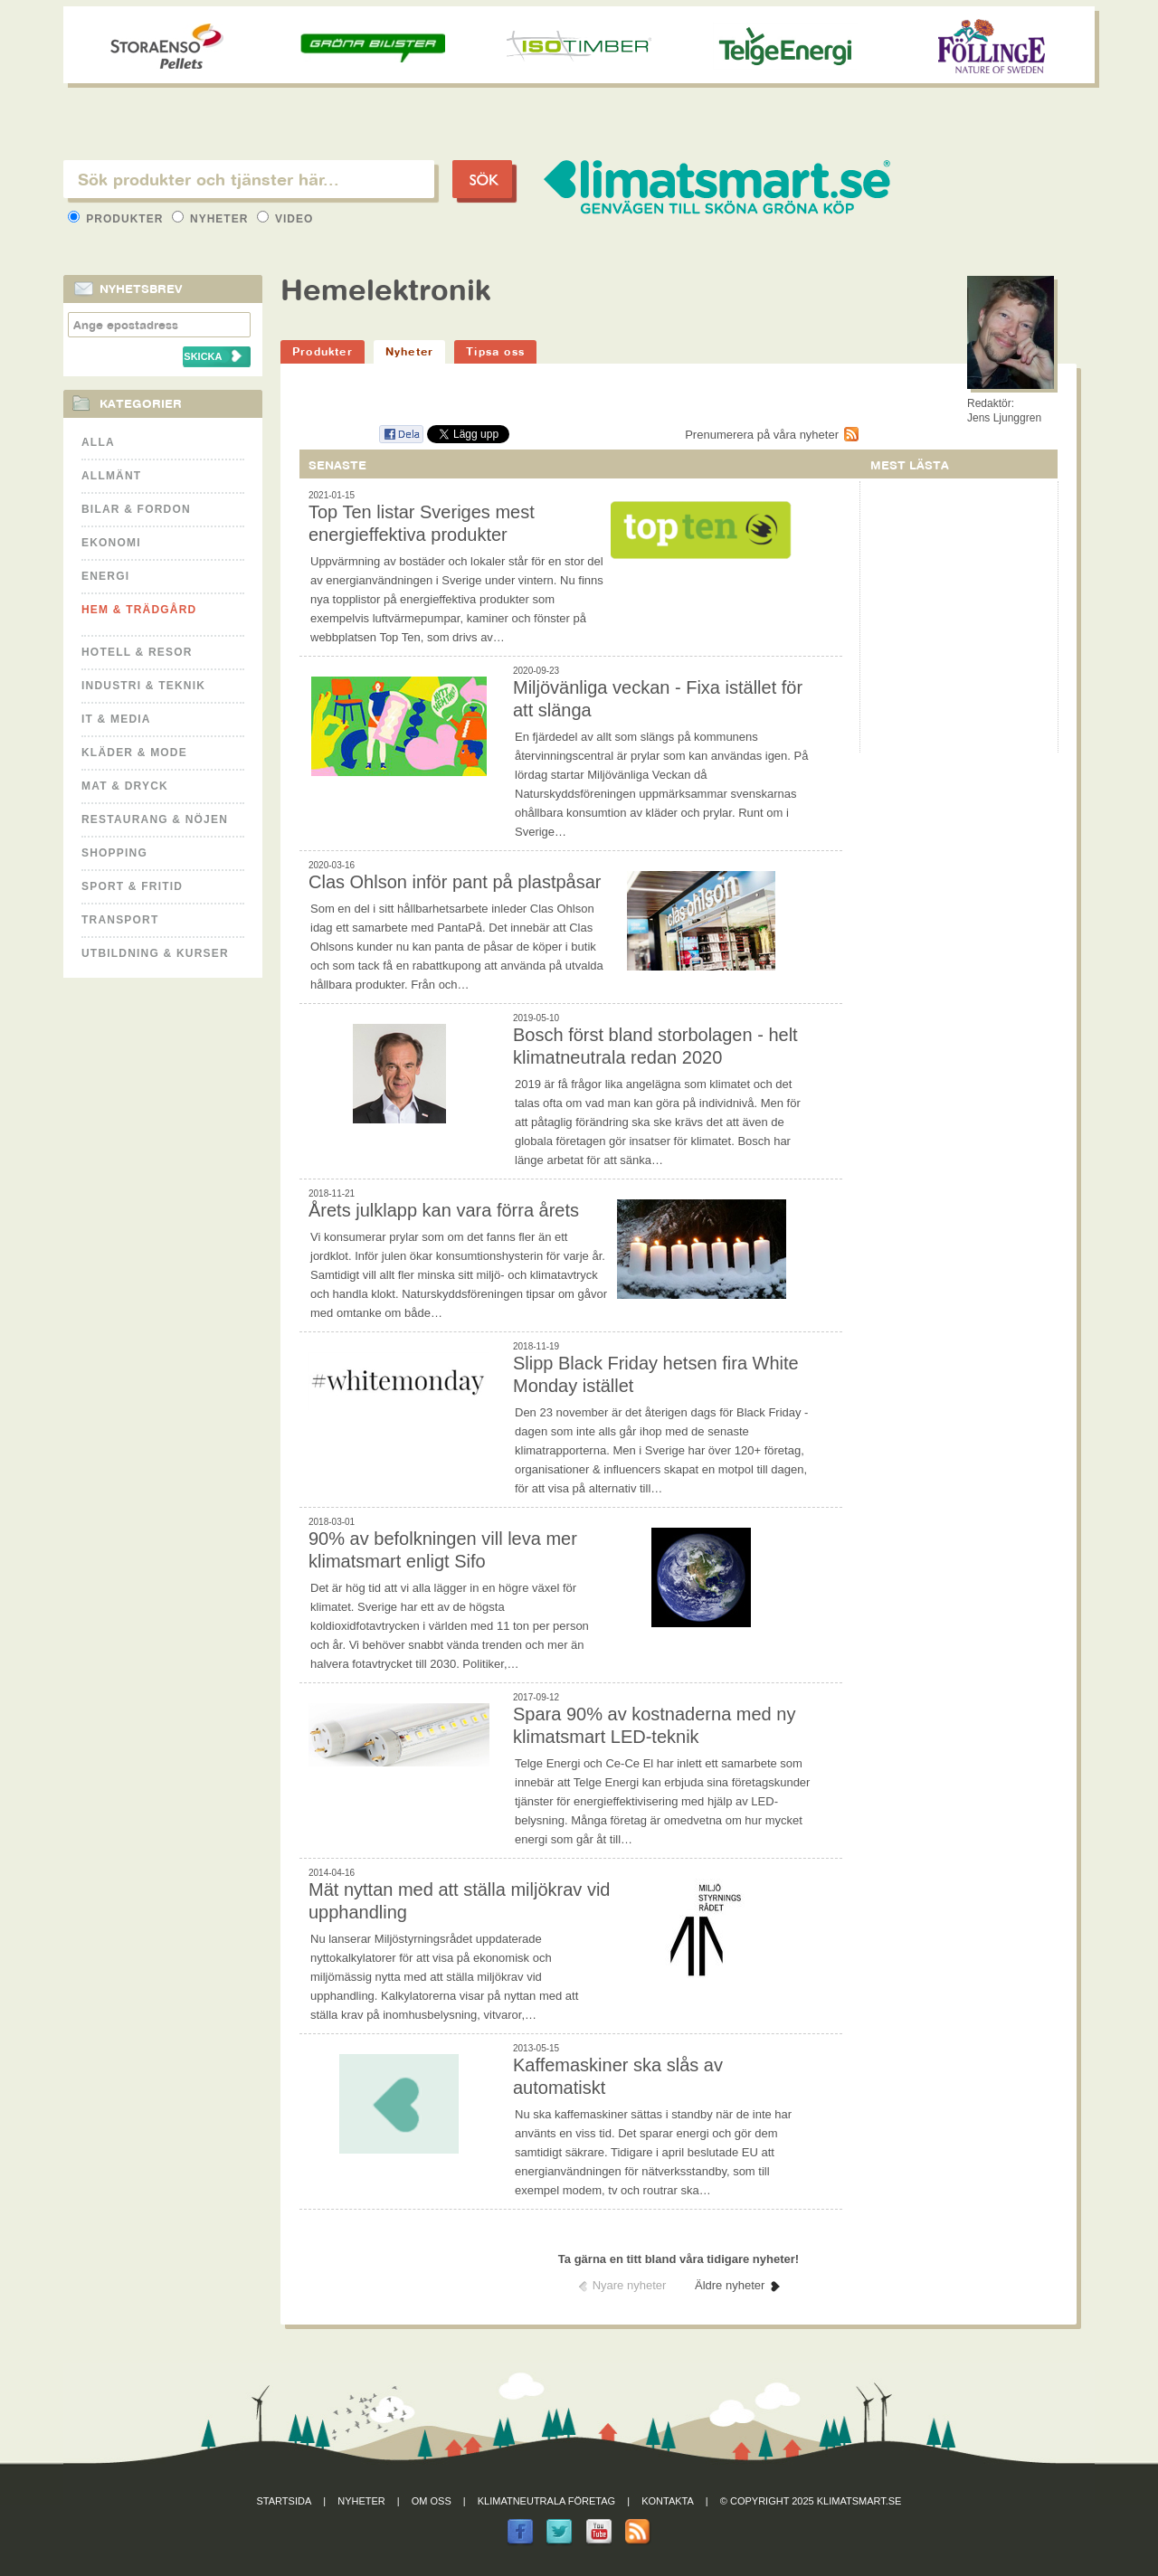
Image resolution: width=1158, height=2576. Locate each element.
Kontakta (667, 2501)
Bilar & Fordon (136, 509)
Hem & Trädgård (138, 609)
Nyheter (212, 219)
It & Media (116, 719)
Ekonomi (111, 542)
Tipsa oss (495, 351)
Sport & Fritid (132, 886)
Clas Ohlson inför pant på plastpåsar (455, 882)
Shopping (114, 853)
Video (285, 219)
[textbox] (248, 179)
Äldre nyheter (729, 2285)
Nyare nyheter (630, 2285)
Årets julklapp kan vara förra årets (443, 1210)
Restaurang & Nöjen (154, 819)
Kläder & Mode (134, 752)
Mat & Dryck (124, 786)
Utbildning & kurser (155, 953)
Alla (98, 442)
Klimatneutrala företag (546, 2501)
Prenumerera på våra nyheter (762, 434)
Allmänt (111, 475)
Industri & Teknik (143, 685)
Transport (119, 920)
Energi (105, 576)
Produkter (117, 219)
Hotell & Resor (137, 652)
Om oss (431, 2501)
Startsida (284, 2501)
